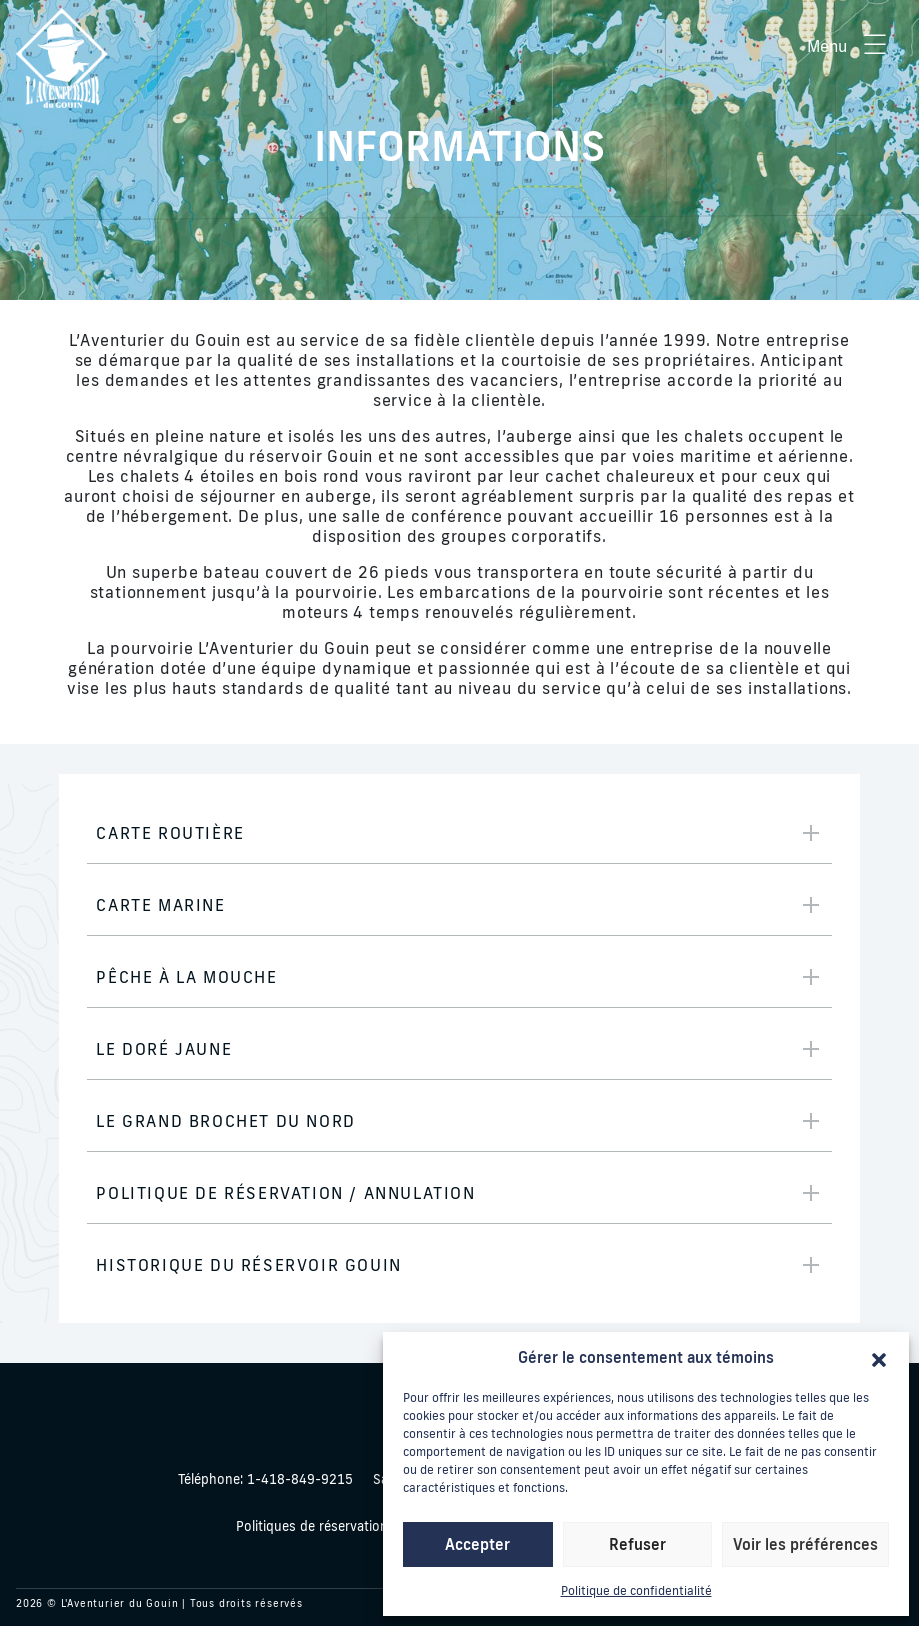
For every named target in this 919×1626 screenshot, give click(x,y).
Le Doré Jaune (164, 1049)
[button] (879, 1358)
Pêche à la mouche (186, 977)
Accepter (477, 1544)
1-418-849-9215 (265, 1479)
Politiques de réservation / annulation (351, 1526)
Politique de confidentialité (636, 1590)
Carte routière (170, 833)
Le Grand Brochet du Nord (225, 1121)
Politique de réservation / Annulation (285, 1193)
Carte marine (160, 905)
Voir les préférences (805, 1544)
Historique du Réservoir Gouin (248, 1265)
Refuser (637, 1544)
